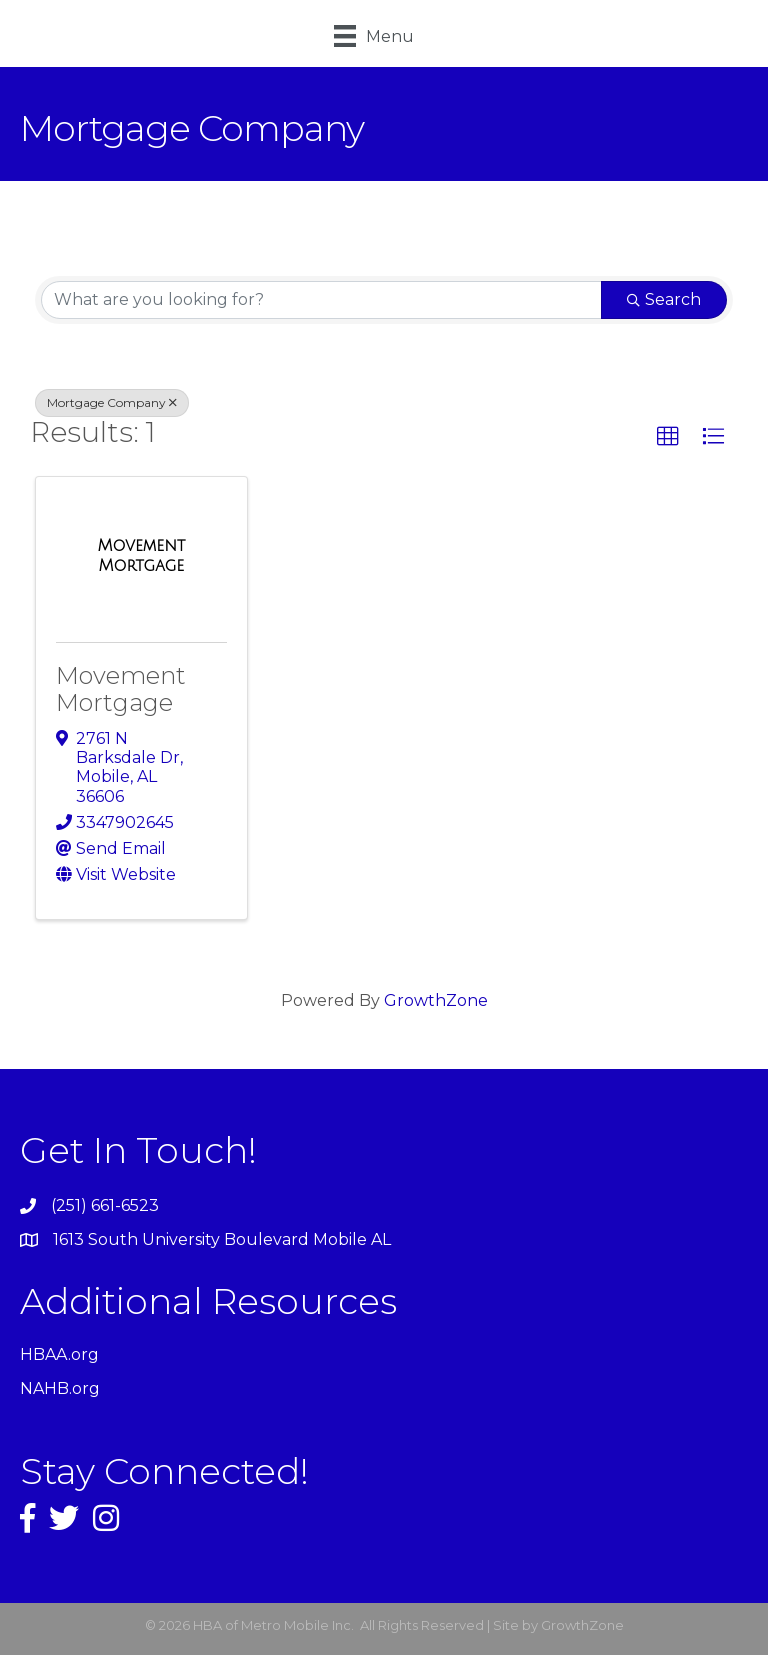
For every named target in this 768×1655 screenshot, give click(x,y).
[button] (668, 437)
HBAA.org (59, 1354)
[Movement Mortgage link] (141, 555)
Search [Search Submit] (664, 299)
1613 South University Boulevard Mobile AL (222, 1239)
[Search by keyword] (321, 300)
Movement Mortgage (121, 688)
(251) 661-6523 (105, 1205)
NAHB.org (60, 1388)
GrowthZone (436, 1000)
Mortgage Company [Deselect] (112, 402)
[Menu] (374, 36)
